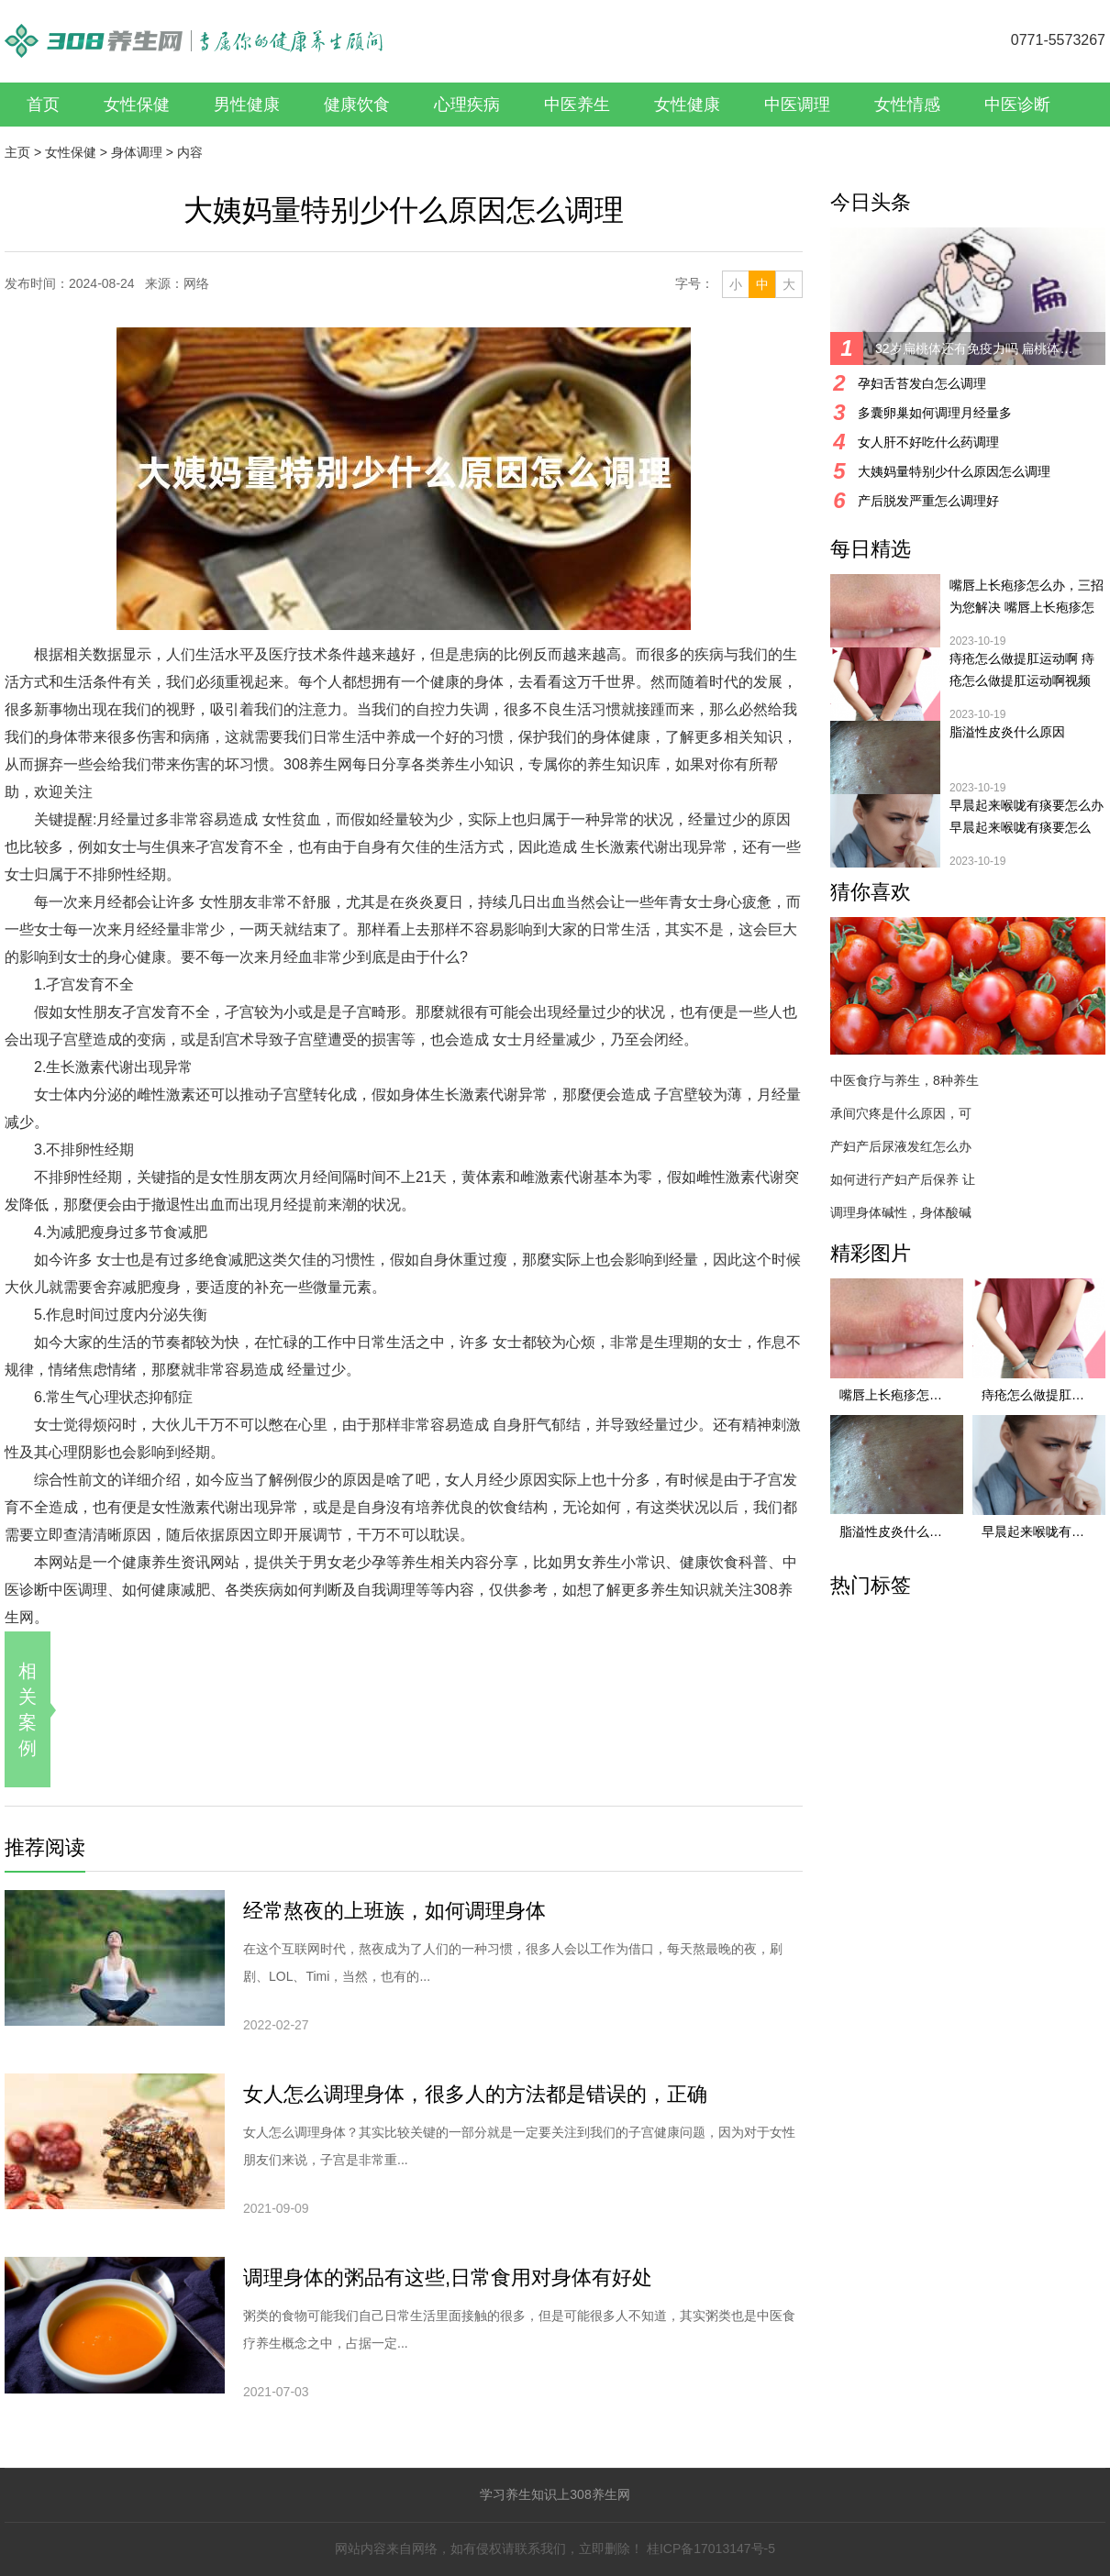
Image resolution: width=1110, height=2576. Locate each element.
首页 (43, 104)
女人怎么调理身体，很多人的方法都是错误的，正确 (475, 2094)
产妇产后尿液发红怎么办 (900, 1146)
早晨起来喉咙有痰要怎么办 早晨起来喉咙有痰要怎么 (1026, 816)
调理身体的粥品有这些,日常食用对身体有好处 (447, 2277)
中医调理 (797, 104)
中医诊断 (1017, 104)
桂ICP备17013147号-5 (711, 2548)
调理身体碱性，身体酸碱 (900, 1212)
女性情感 (907, 104)
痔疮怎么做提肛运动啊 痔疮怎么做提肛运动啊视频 (1021, 669)
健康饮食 (357, 104)
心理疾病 (467, 104)
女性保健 (137, 104)
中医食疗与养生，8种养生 (904, 1080)
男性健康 (247, 104)
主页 (17, 152)
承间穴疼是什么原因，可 (900, 1113)
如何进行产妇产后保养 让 (902, 1179)
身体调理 (136, 152)
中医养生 (577, 104)
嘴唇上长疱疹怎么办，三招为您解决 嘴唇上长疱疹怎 (1026, 596)
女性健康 (687, 104)
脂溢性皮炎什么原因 (1007, 731)
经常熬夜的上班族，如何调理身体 (394, 1910)
